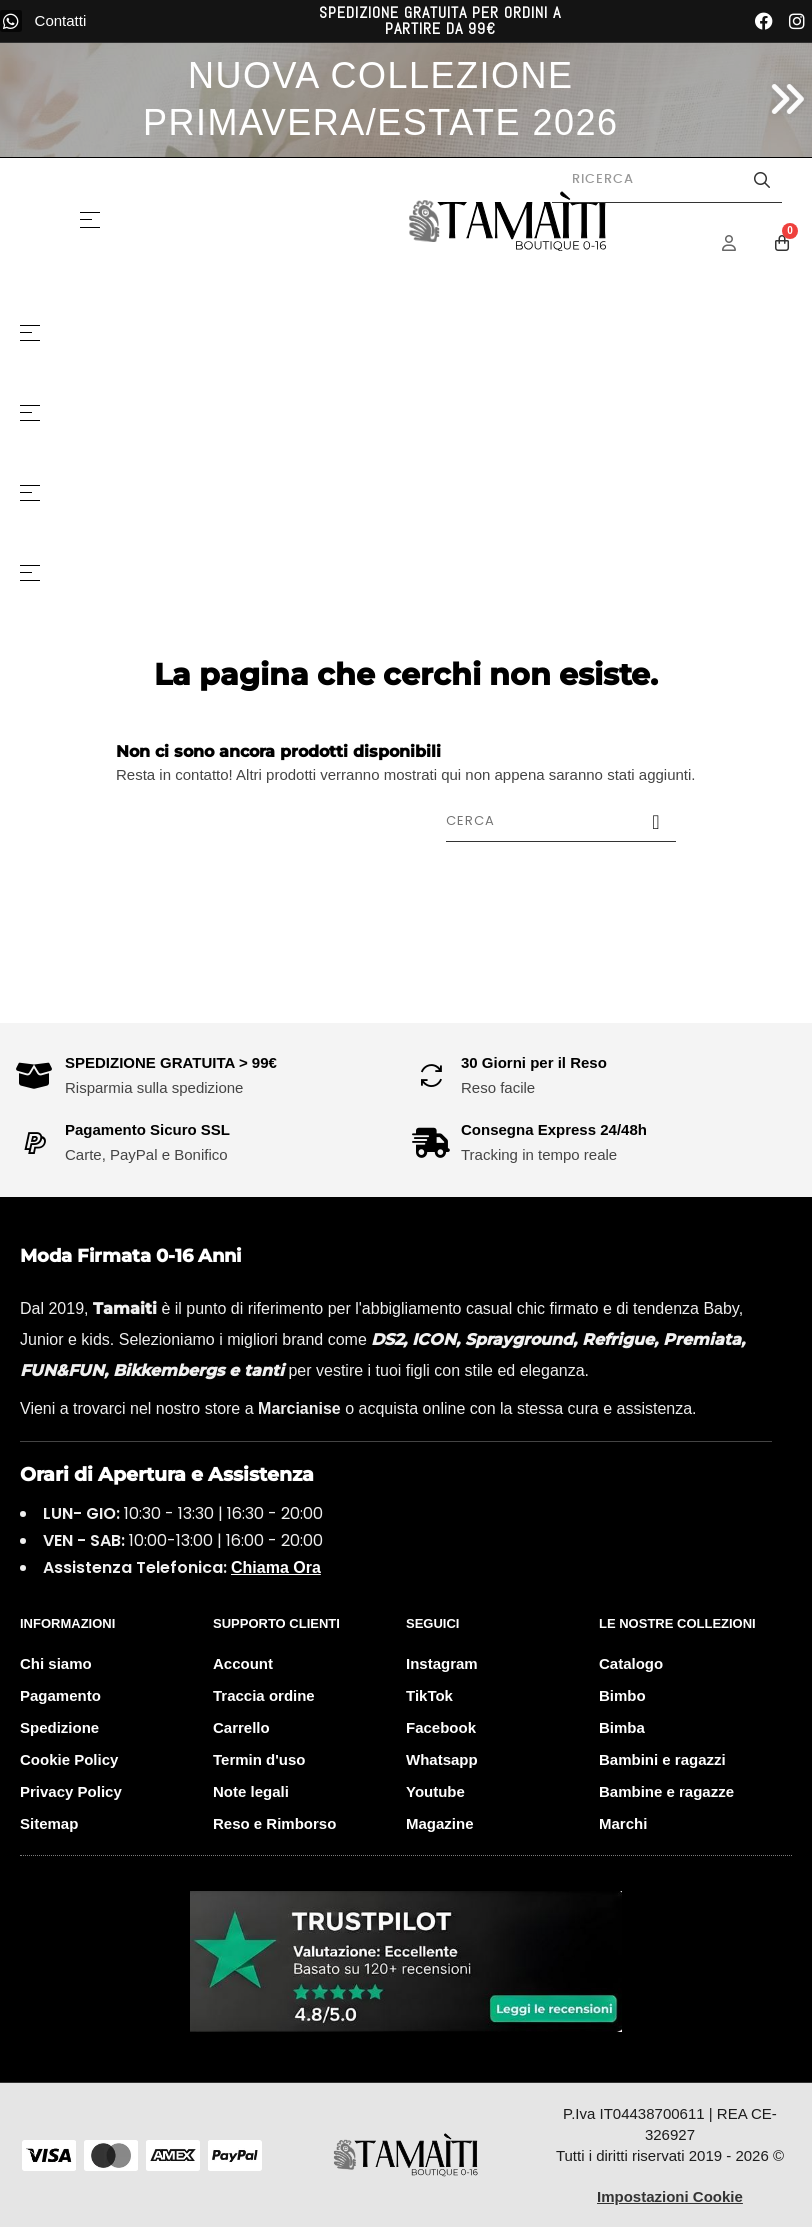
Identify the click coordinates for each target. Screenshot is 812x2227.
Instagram (442, 1663)
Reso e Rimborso (274, 1823)
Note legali (251, 1791)
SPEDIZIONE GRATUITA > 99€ (171, 1062)
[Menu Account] (742, 243)
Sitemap (49, 1823)
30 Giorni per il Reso (534, 1062)
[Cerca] (561, 821)
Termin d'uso (259, 1759)
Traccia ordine (264, 1695)
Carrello (241, 1727)
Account (243, 1663)
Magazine (440, 1823)
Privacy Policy (71, 1791)
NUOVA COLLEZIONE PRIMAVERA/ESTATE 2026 (381, 99)
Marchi (623, 1823)
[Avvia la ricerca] (762, 180)
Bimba (622, 1727)
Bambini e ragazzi (662, 1759)
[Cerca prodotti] (667, 180)
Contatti (61, 20)
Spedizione (59, 1727)
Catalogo (631, 1663)
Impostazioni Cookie (670, 2196)
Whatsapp (442, 1759)
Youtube (435, 1791)
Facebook (441, 1727)
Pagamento (60, 1695)
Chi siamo (56, 1663)
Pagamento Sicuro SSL (147, 1129)
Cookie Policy (69, 1759)
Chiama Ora (276, 1567)
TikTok (429, 1695)
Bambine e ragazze (666, 1791)
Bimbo (622, 1695)
